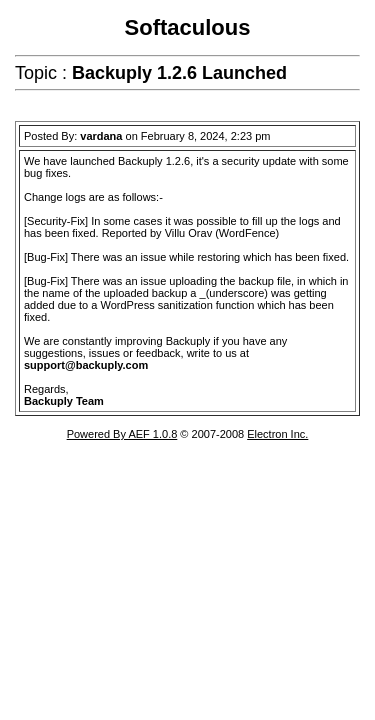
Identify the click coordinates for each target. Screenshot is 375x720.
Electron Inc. (277, 434)
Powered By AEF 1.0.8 (122, 434)
